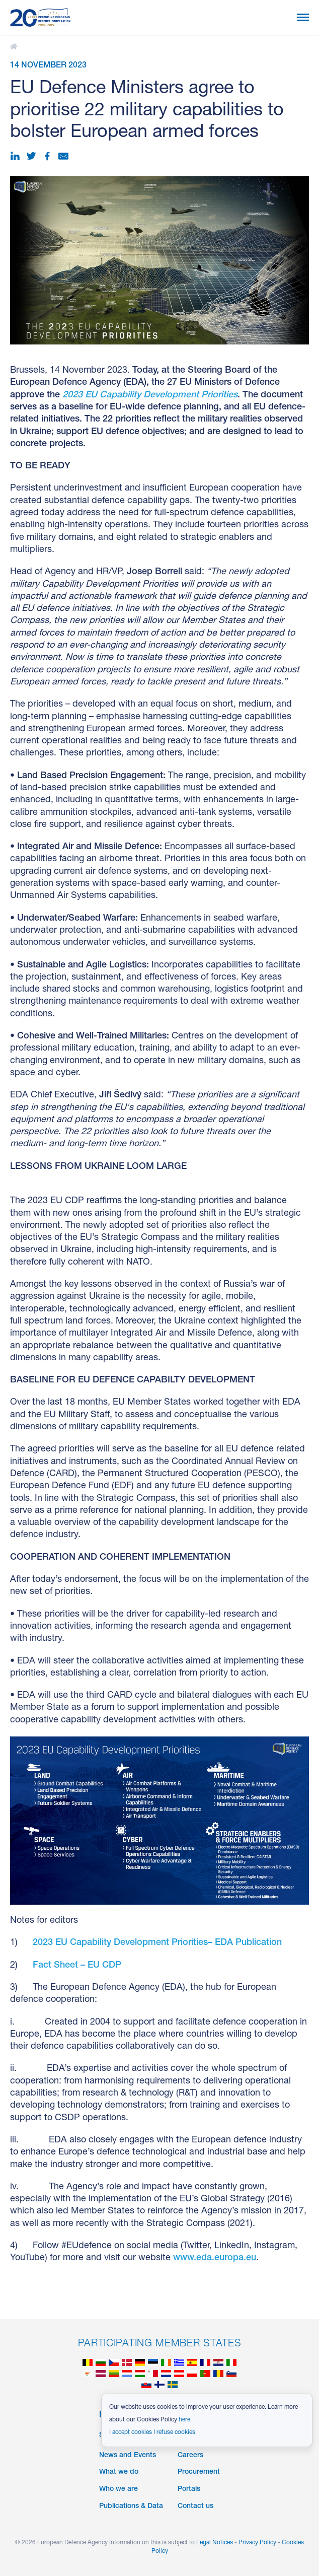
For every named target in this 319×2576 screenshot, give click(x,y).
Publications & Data (131, 2506)
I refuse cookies (174, 2432)
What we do (118, 2472)
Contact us (195, 2506)
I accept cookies (130, 2432)
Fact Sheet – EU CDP (77, 1965)
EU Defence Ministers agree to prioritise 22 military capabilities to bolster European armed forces (15, 47)
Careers (190, 2455)
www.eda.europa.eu (214, 2258)
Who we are (118, 2489)
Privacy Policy (257, 2543)
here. (185, 2420)
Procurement (199, 2472)
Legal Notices (214, 2543)
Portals (189, 2489)
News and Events (127, 2455)
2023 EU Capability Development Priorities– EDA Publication (157, 1942)
